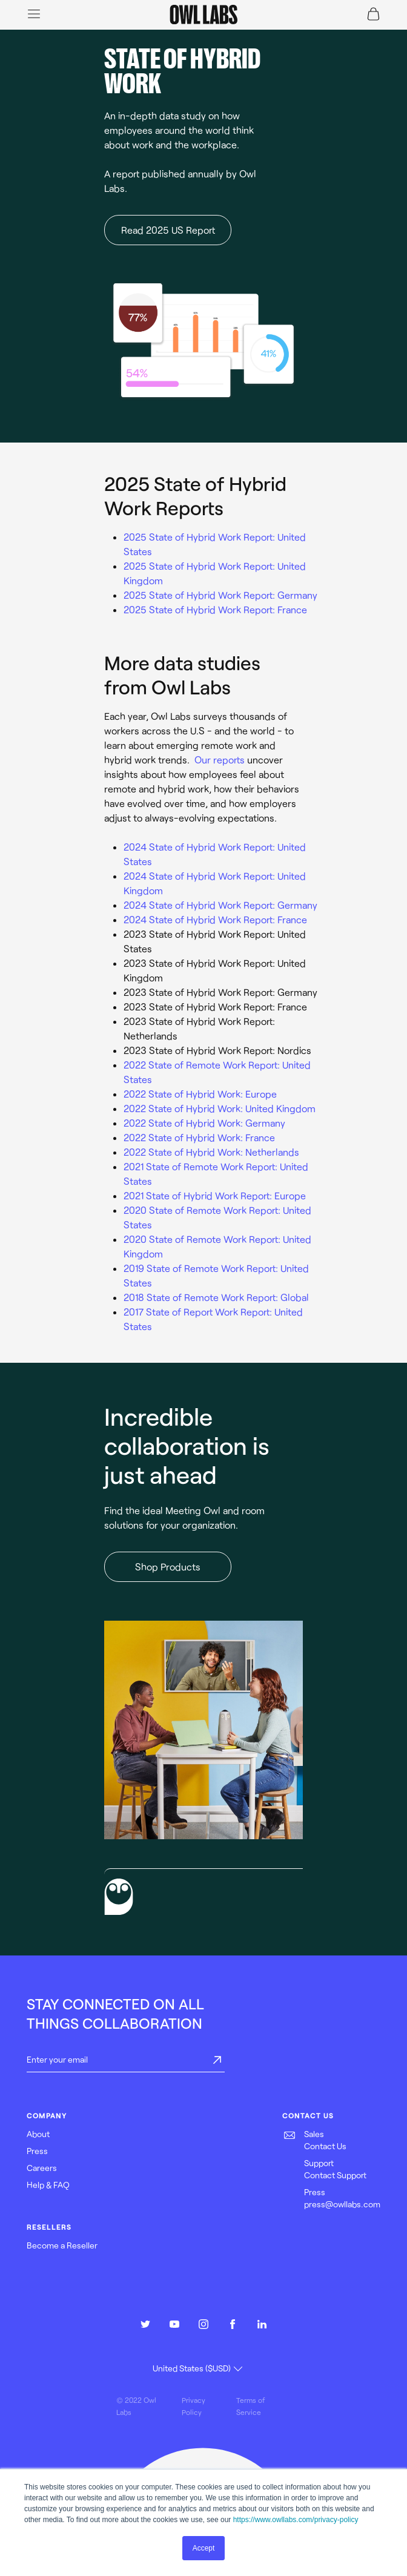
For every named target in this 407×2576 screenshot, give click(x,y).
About (38, 2134)
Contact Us (325, 2146)
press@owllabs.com (342, 2204)
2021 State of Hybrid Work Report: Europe (215, 1195)
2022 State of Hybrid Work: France (199, 1137)
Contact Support (335, 2175)
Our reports (219, 759)
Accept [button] (204, 2548)
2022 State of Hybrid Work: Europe (200, 1093)
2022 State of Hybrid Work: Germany (204, 1122)
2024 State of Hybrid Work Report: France (215, 919)
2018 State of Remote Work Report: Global (216, 1297)
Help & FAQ (48, 2184)
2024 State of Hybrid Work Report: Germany (220, 905)
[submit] (217, 2060)
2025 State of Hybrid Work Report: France (215, 609)
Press (37, 2151)
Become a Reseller (62, 2245)
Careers (42, 2168)
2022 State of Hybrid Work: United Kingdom (220, 1108)
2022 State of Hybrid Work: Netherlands (211, 1152)
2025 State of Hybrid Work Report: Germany (220, 595)
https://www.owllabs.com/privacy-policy (296, 2519)
